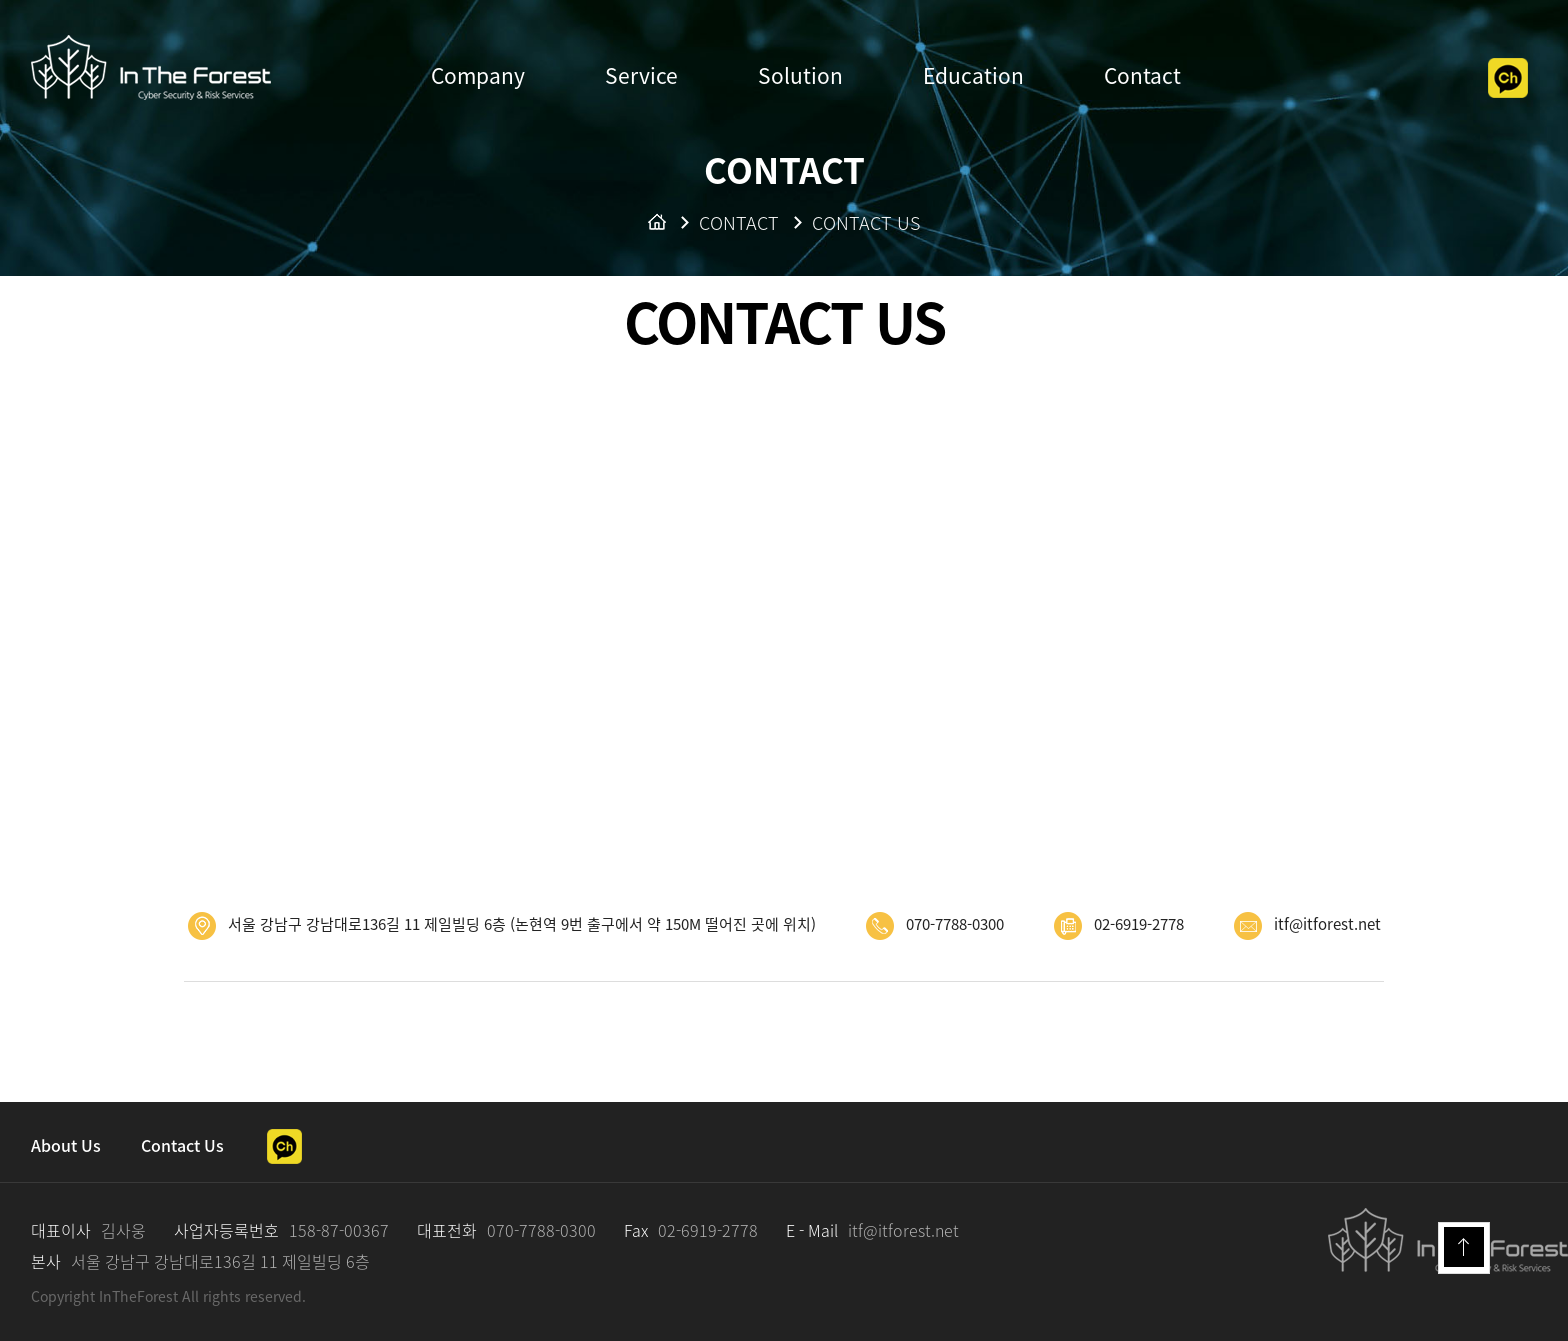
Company (478, 75)
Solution (800, 75)
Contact (1142, 75)
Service (641, 75)
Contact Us (182, 1145)
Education (973, 75)
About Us (66, 1145)
